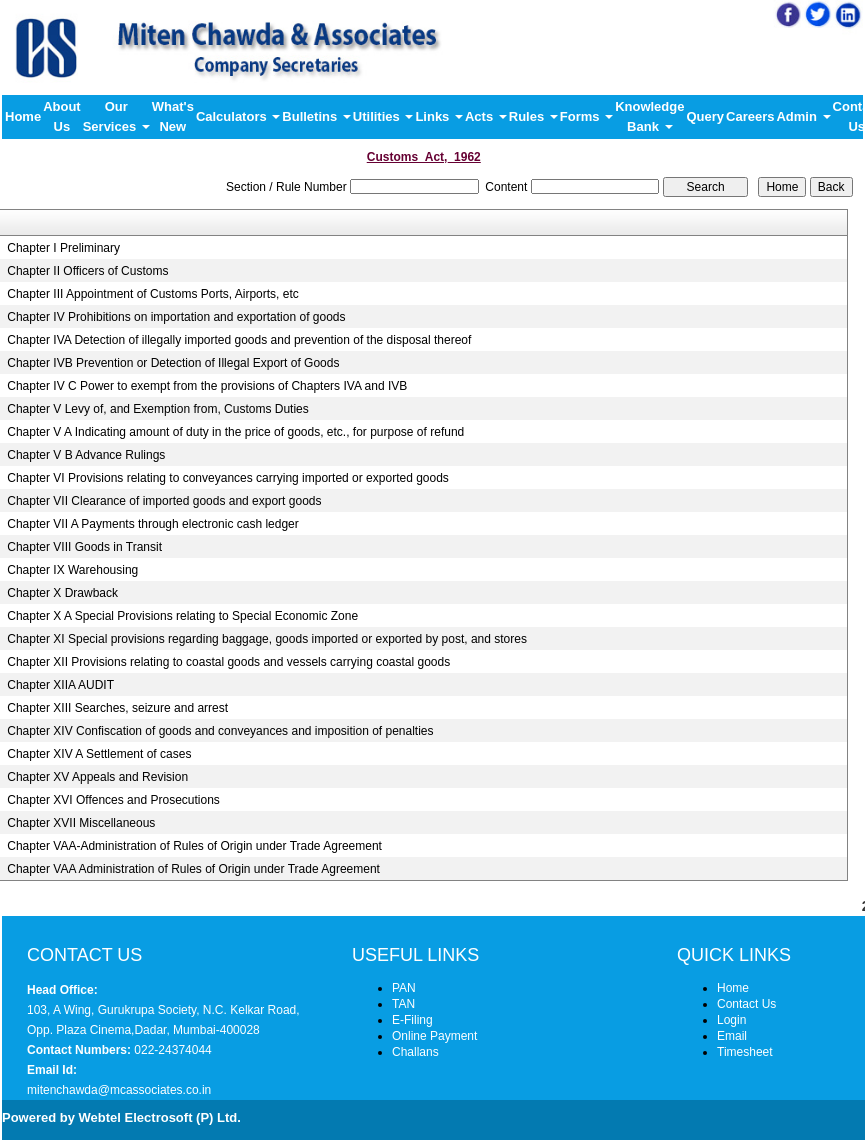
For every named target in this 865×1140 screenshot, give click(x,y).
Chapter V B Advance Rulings (86, 455)
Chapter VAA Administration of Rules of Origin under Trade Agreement (193, 869)
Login (731, 1020)
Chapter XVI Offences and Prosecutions (113, 800)
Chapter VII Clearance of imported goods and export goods (164, 501)
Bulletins (316, 116)
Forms (586, 116)
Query (705, 116)
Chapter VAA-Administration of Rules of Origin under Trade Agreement (194, 846)
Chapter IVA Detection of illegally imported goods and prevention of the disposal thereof (239, 340)
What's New (173, 116)
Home (23, 116)
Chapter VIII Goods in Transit (84, 547)
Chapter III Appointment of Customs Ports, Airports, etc (152, 294)
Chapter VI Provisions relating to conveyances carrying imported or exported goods (228, 478)
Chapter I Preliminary (63, 248)
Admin (803, 116)
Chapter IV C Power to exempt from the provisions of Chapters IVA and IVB (207, 386)
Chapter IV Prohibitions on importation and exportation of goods (176, 317)
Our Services (116, 116)
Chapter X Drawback (62, 593)
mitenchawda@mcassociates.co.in (119, 1090)
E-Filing (412, 1020)
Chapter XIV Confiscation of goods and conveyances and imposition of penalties (220, 731)
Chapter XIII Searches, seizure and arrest (117, 708)
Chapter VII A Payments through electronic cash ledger (153, 524)
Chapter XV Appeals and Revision (97, 777)
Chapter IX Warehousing (72, 570)
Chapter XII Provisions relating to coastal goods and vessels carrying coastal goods (228, 662)
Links (439, 116)
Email (732, 1036)
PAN (404, 988)
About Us (62, 116)
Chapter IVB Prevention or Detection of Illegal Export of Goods (173, 363)
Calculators (238, 116)
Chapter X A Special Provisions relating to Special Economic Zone (182, 616)
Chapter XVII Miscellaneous (81, 823)
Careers (750, 116)
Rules (533, 116)
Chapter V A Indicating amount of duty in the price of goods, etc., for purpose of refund (235, 432)
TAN (403, 1004)
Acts (486, 116)
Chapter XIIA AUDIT (60, 685)
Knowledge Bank (649, 116)
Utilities (383, 116)
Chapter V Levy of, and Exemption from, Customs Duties (157, 409)
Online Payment (434, 1036)
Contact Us (746, 1004)
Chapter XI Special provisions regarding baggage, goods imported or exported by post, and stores (267, 639)
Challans (415, 1052)
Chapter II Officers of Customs (87, 271)
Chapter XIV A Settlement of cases (99, 754)
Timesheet (745, 1052)
